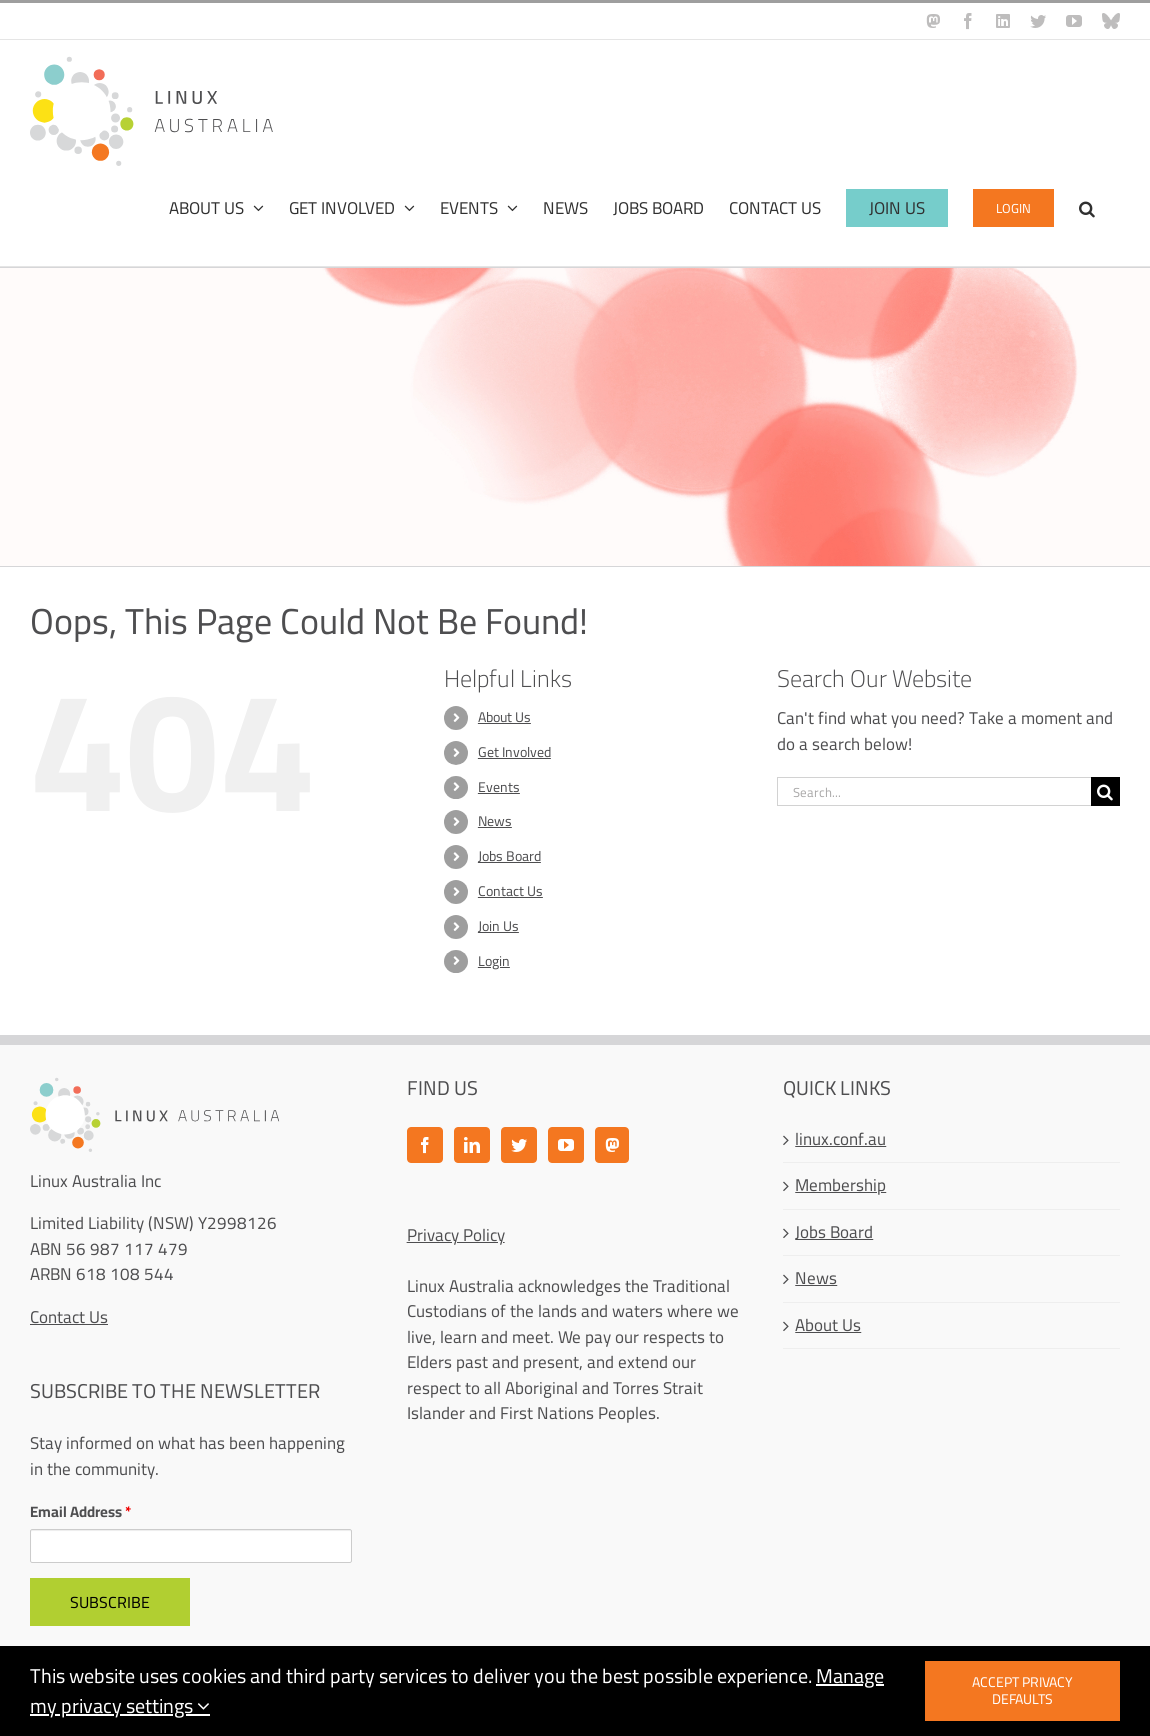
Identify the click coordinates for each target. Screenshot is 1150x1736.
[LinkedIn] (472, 1145)
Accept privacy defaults (1022, 1690)
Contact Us (510, 891)
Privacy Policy (456, 1235)
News (495, 821)
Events (499, 787)
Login (494, 961)
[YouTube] (566, 1145)
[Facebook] (425, 1145)
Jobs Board (509, 856)
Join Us (498, 926)
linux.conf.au (840, 1140)
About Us (504, 717)
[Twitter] (519, 1145)
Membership (840, 1186)
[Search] (1105, 791)
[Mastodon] (612, 1145)
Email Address (80, 1512)
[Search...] (934, 791)
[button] (1087, 208)
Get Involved (514, 752)
